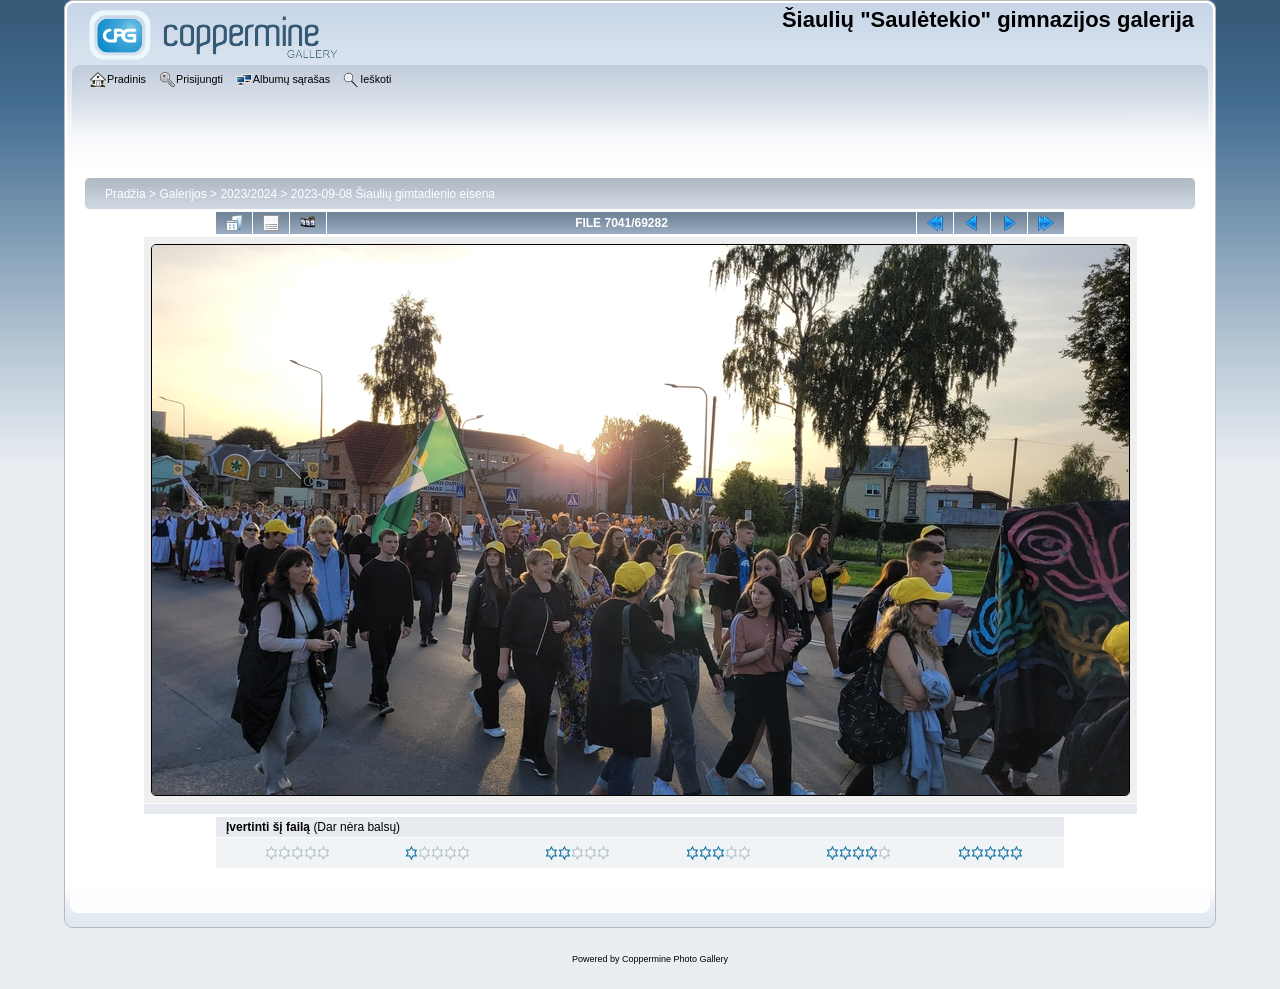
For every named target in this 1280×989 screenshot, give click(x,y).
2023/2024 (248, 194)
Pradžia (125, 194)
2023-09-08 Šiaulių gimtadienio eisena (393, 194)
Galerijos (182, 194)
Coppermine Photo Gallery (675, 959)
